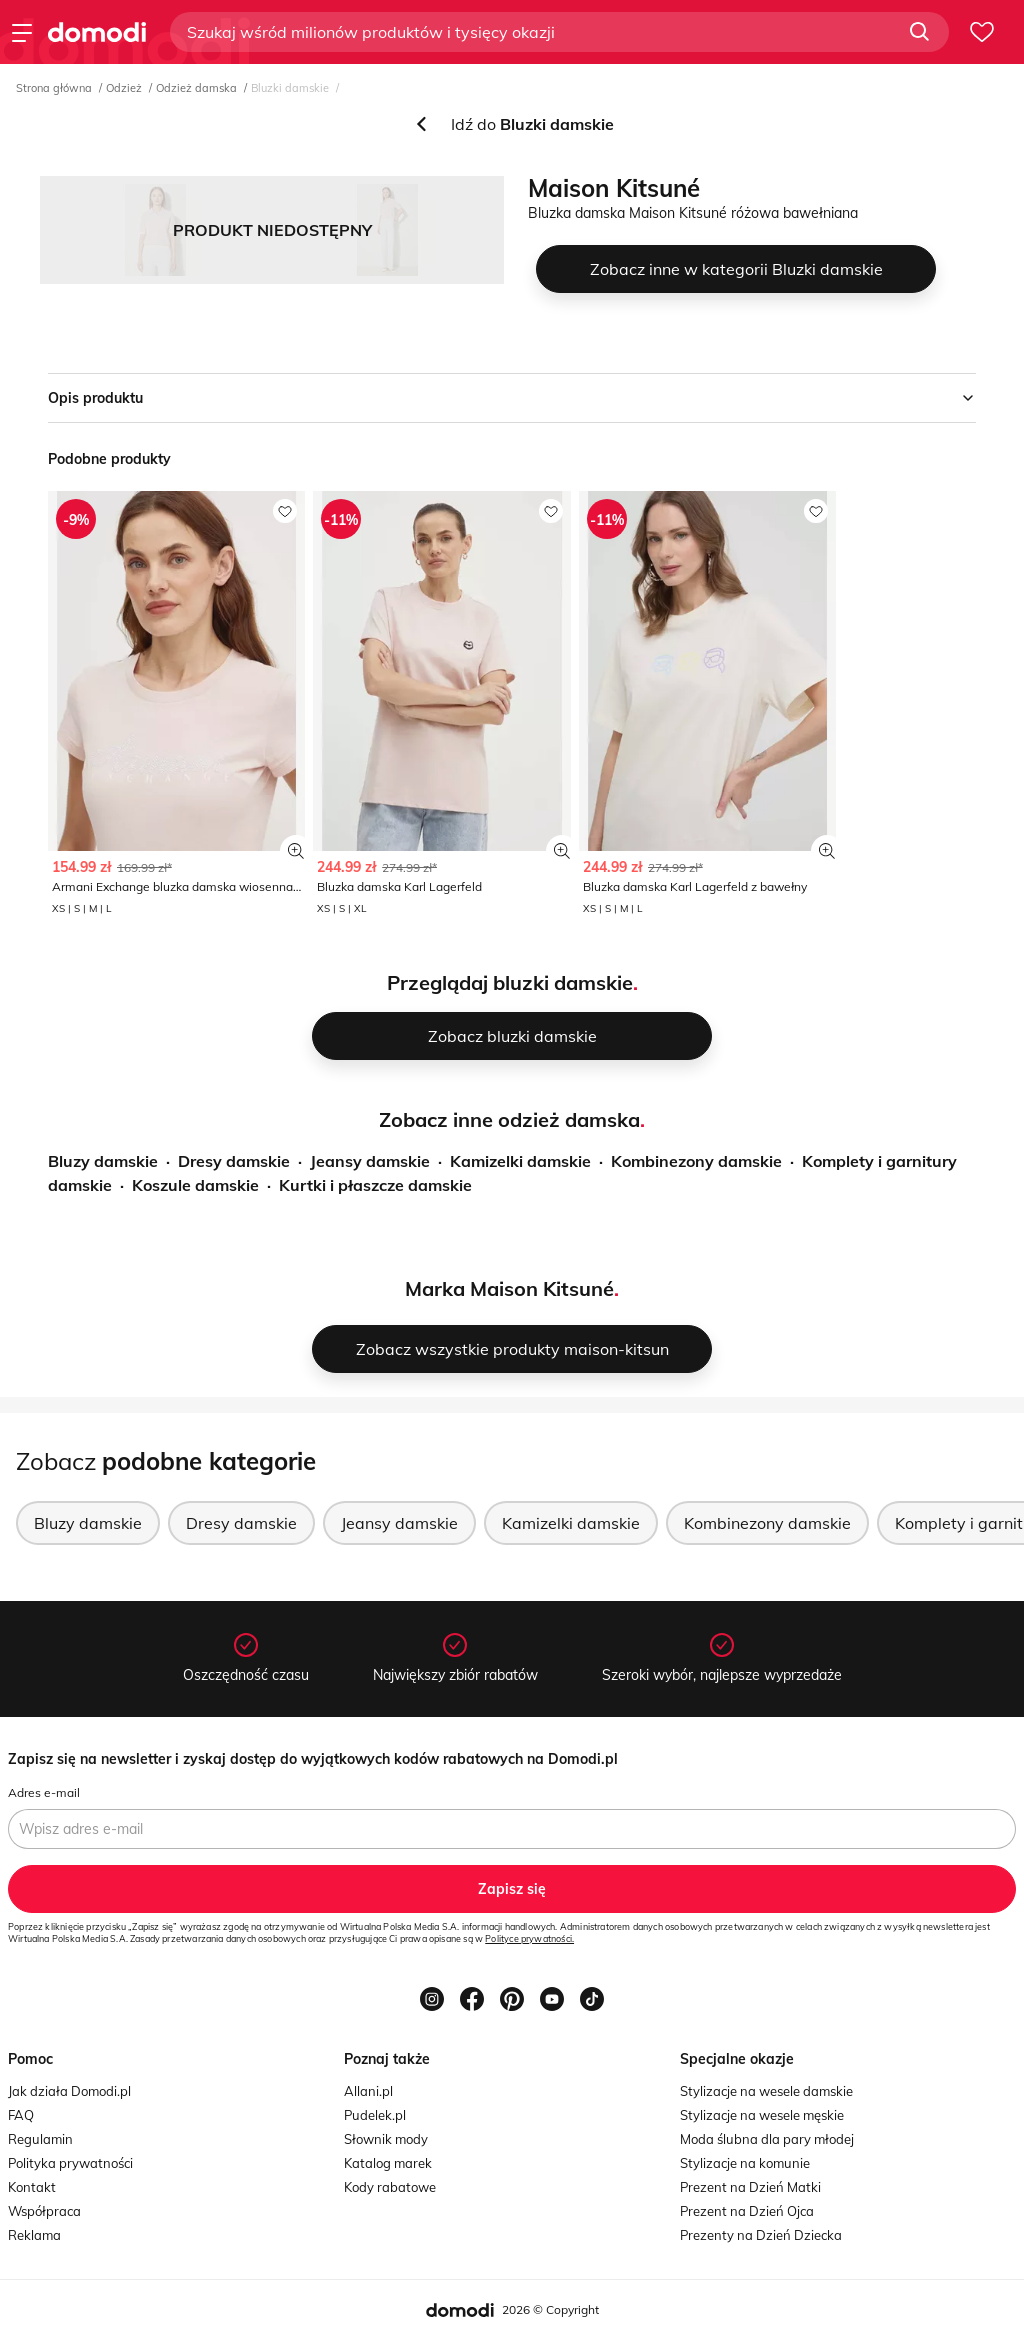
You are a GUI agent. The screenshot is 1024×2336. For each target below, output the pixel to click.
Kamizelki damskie (520, 1161)
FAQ (21, 2115)
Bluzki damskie (290, 88)
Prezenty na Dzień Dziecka (761, 2235)
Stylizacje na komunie (745, 2163)
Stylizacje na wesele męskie (762, 2115)
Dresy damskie (234, 1161)
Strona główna (54, 88)
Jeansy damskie (370, 1161)
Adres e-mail (44, 1792)
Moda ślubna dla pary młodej (767, 2139)
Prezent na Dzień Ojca (747, 2211)
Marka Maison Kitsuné (509, 1288)
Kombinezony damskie (696, 1161)
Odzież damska (196, 88)
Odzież (124, 88)
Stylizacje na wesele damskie (766, 2091)
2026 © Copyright (550, 2309)
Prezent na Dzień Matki (750, 2187)
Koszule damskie (195, 1185)
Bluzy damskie (103, 1161)
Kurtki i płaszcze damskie (375, 1185)
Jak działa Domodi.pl (69, 2091)
